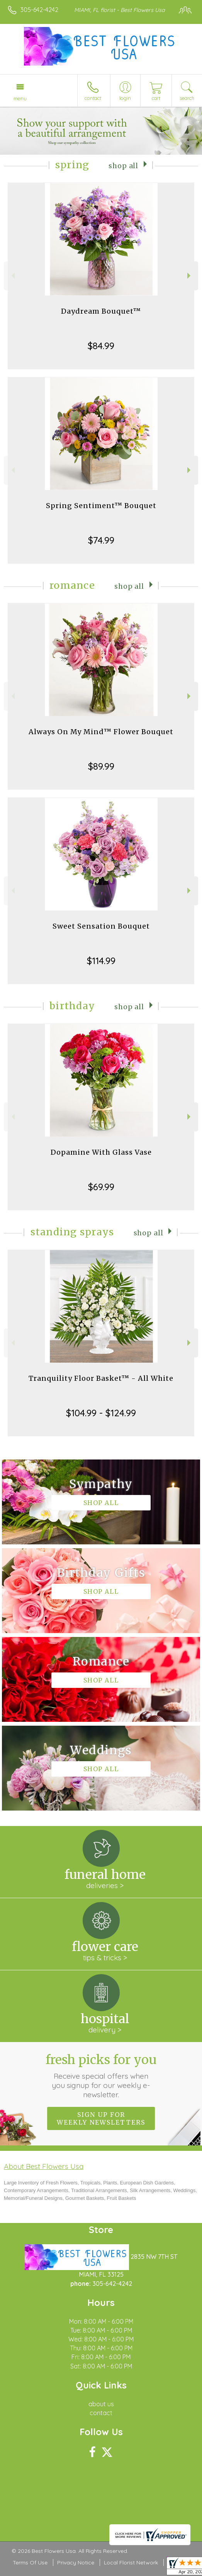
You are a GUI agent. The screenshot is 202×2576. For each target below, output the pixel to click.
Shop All (123, 166)
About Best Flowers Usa (43, 2166)
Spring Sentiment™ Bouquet (101, 505)
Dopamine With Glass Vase (101, 1152)
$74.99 (101, 540)
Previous (12, 275)
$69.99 (101, 1187)
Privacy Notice (75, 2562)
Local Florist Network (131, 2562)
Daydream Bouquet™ (101, 311)
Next (190, 275)
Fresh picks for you (101, 2075)
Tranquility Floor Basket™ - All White (101, 1378)
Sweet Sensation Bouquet (101, 926)
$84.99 (101, 345)
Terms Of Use (30, 2562)
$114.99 (101, 960)
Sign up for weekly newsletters (101, 2118)
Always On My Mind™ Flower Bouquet (101, 731)
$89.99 (101, 766)
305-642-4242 (39, 10)
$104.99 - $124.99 (101, 1413)
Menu (20, 98)
